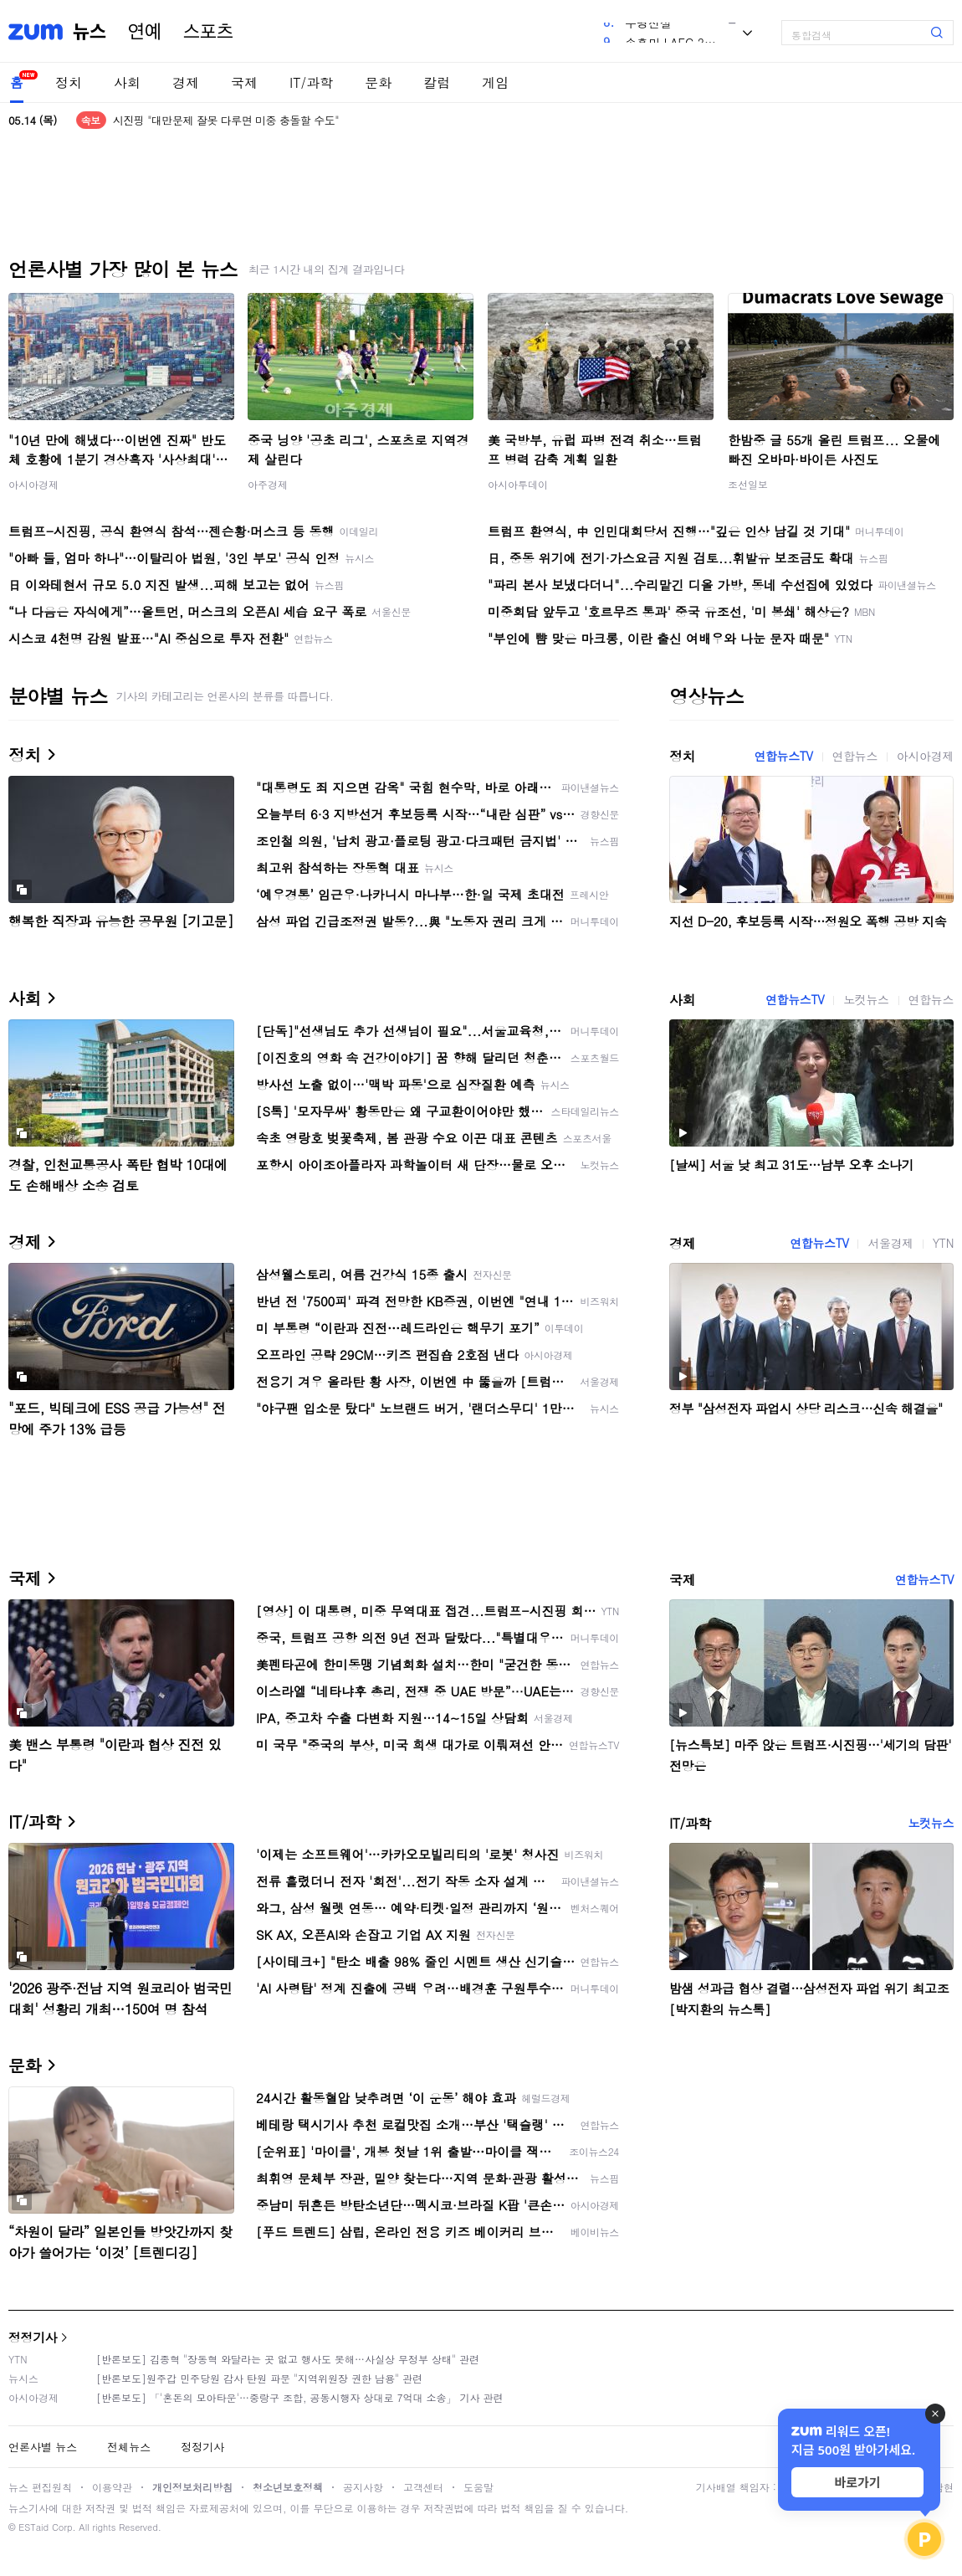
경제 (185, 82)
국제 (244, 82)
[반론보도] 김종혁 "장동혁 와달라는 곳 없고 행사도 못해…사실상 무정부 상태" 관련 (287, 2359)
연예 (144, 32)
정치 (68, 82)
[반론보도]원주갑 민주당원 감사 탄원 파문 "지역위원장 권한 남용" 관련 (259, 2378)
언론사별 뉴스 (42, 2447)
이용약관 (112, 2487)
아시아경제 (33, 484)
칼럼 (436, 82)
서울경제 (890, 1242)
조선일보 (748, 484)
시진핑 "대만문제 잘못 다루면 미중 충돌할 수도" (226, 120)
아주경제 (268, 484)
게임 (495, 82)
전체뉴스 (129, 2447)
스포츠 (208, 32)
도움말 (478, 2487)
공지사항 (363, 2487)
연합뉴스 (855, 755)
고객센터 (423, 2487)
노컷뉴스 (865, 999)
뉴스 (89, 32)
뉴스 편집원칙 (40, 2487)
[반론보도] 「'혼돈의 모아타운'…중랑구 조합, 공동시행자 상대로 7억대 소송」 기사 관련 (300, 2397)
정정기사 (32, 2337)
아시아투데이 (518, 484)
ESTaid (33, 2527)
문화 (378, 82)
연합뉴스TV (783, 755)
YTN (943, 1242)
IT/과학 (311, 82)
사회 (127, 82)
